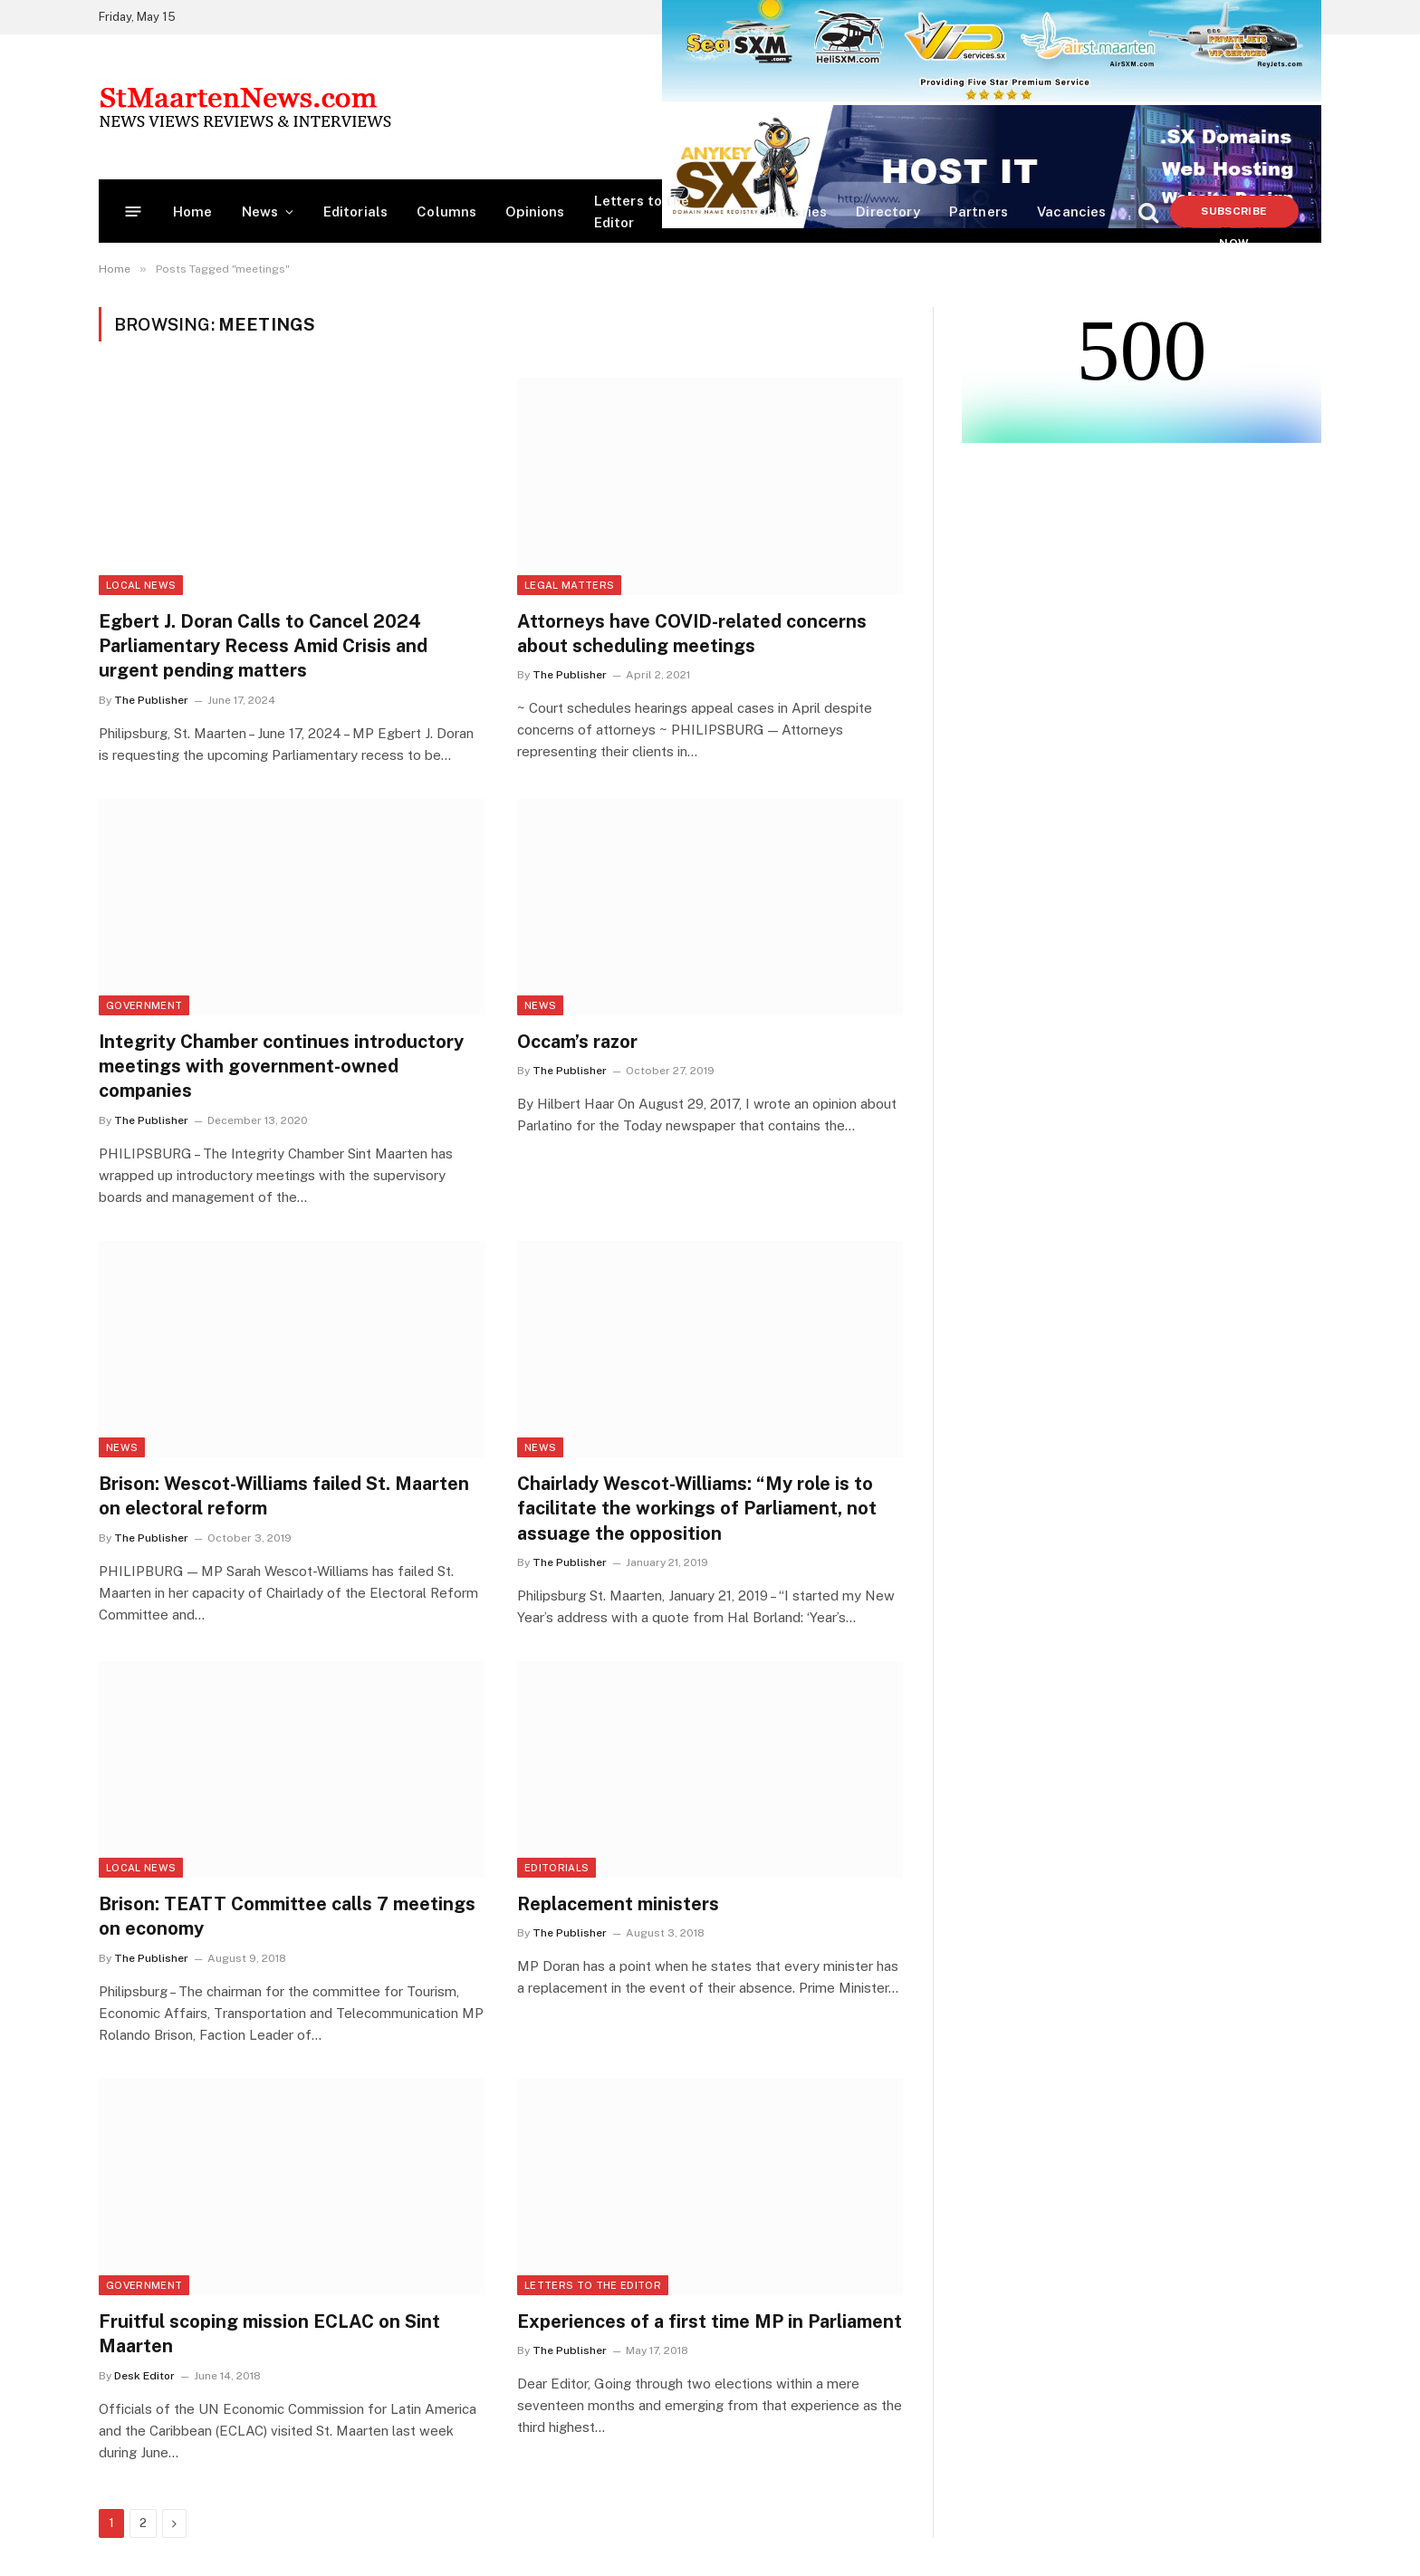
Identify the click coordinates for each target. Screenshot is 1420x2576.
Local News (141, 585)
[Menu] (133, 211)
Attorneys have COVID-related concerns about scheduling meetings (692, 633)
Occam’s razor (577, 1042)
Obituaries (792, 211)
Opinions (534, 211)
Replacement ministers (618, 1904)
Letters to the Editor (641, 211)
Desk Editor (144, 2375)
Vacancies (1072, 211)
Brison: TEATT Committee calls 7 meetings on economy (287, 1916)
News (260, 211)
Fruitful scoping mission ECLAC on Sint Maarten (269, 2334)
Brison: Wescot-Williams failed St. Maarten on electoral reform (284, 1496)
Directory (888, 211)
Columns (446, 211)
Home (193, 211)
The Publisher (151, 700)
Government (144, 1005)
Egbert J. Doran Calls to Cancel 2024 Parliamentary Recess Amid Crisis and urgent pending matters (263, 645)
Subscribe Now (1234, 216)
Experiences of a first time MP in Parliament (709, 2321)
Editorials (356, 211)
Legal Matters (569, 585)
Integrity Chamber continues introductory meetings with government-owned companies (281, 1066)
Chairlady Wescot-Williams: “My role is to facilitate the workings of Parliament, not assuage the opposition (697, 1508)
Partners (978, 211)
